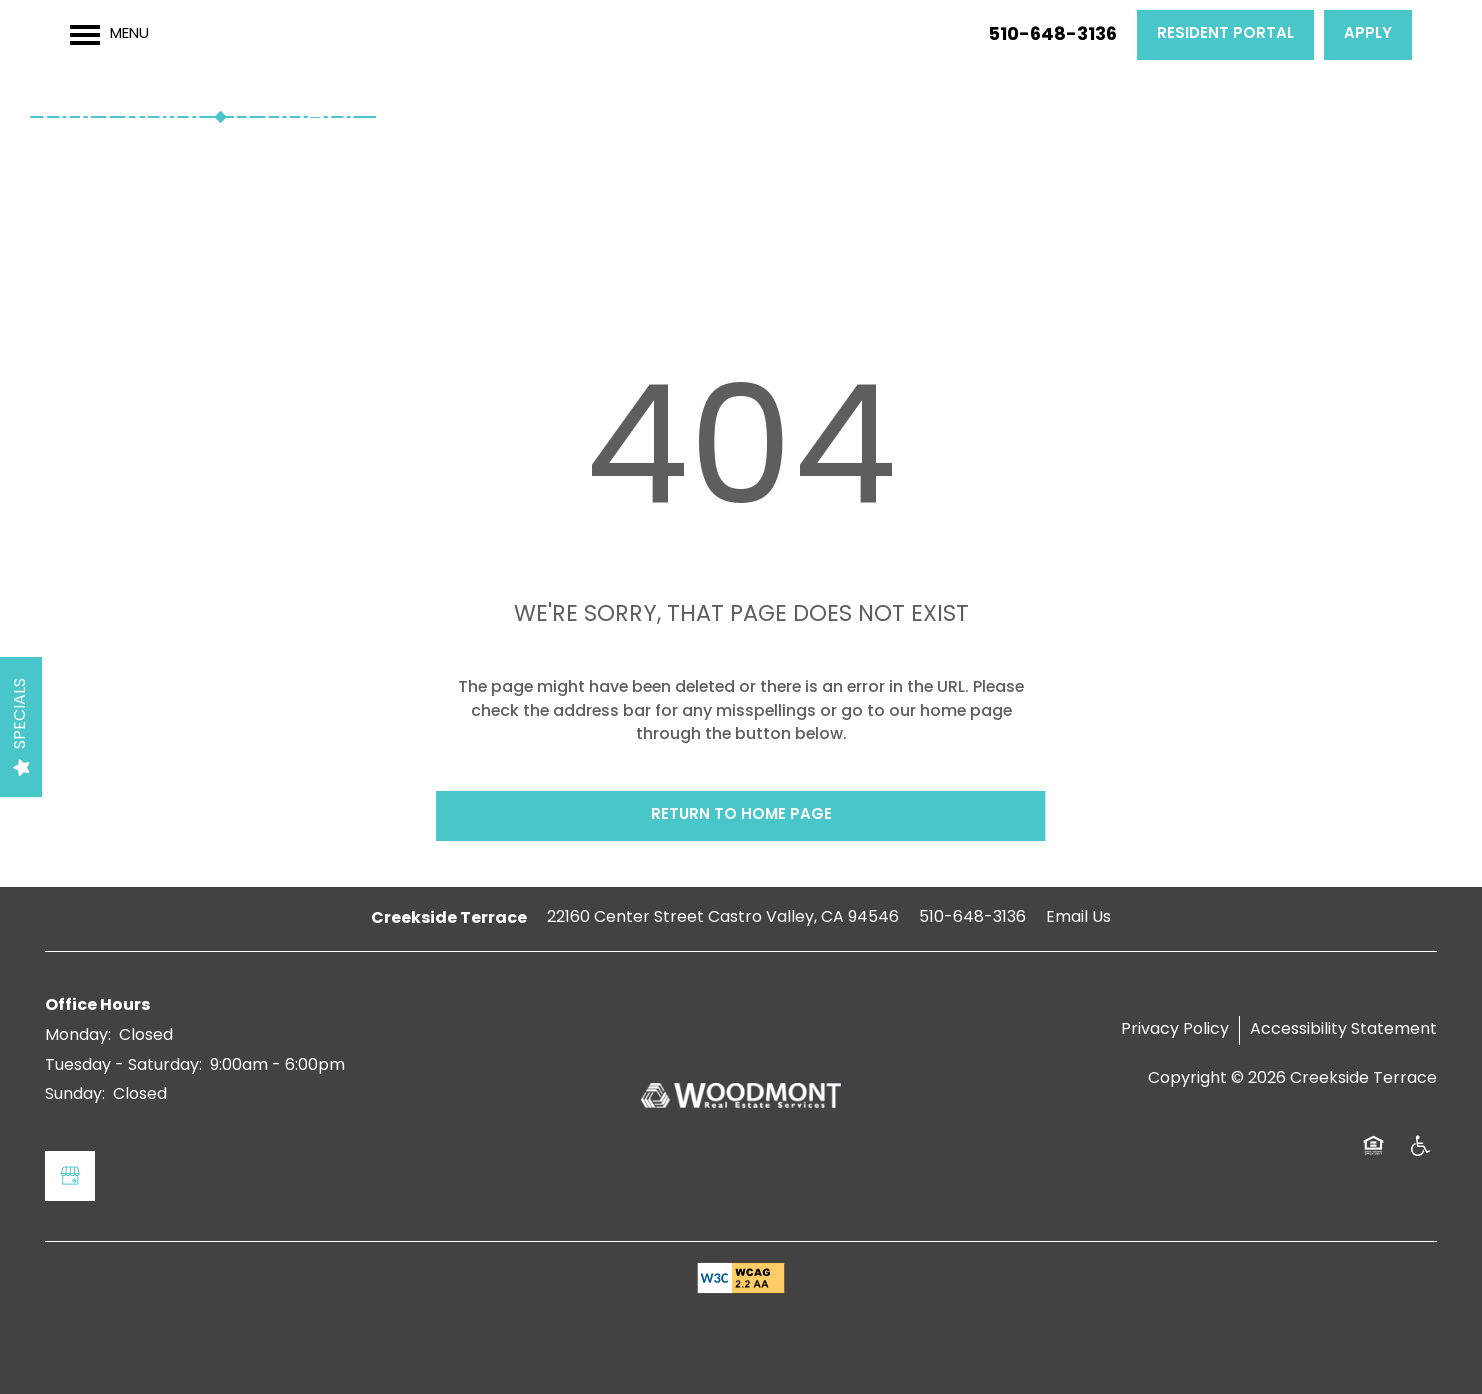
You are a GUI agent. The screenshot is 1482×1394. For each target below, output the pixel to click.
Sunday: (75, 1095)
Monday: (78, 1036)
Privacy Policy (1175, 1030)
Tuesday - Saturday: (123, 1066)
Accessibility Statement (1343, 1030)
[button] (1225, 35)
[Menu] (109, 35)
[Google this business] (70, 1176)
